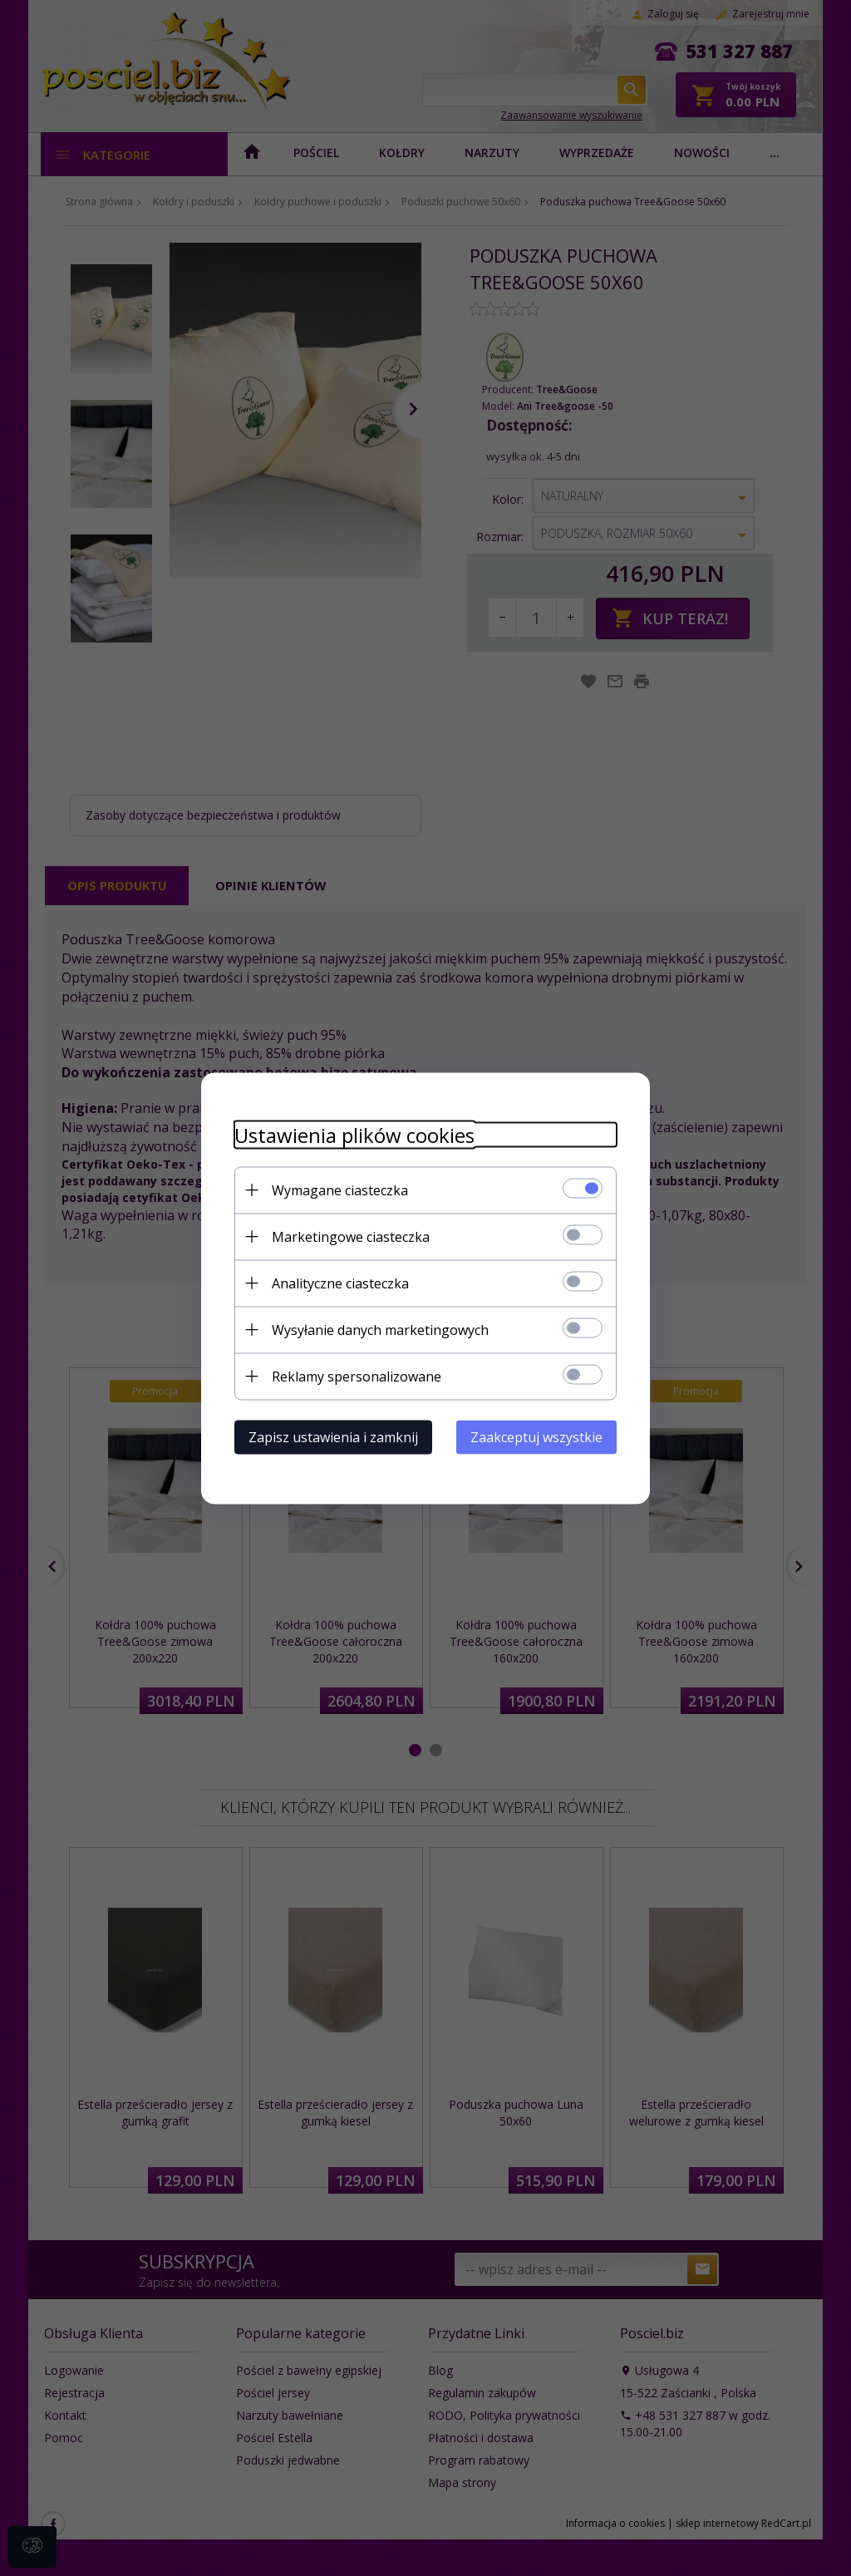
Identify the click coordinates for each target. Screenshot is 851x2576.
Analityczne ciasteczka (340, 1282)
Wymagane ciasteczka (340, 1189)
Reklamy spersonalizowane (356, 1376)
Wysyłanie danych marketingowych (380, 1329)
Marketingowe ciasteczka (351, 1236)
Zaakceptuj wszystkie (536, 1436)
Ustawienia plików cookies (354, 1134)
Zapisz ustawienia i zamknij (333, 1436)
